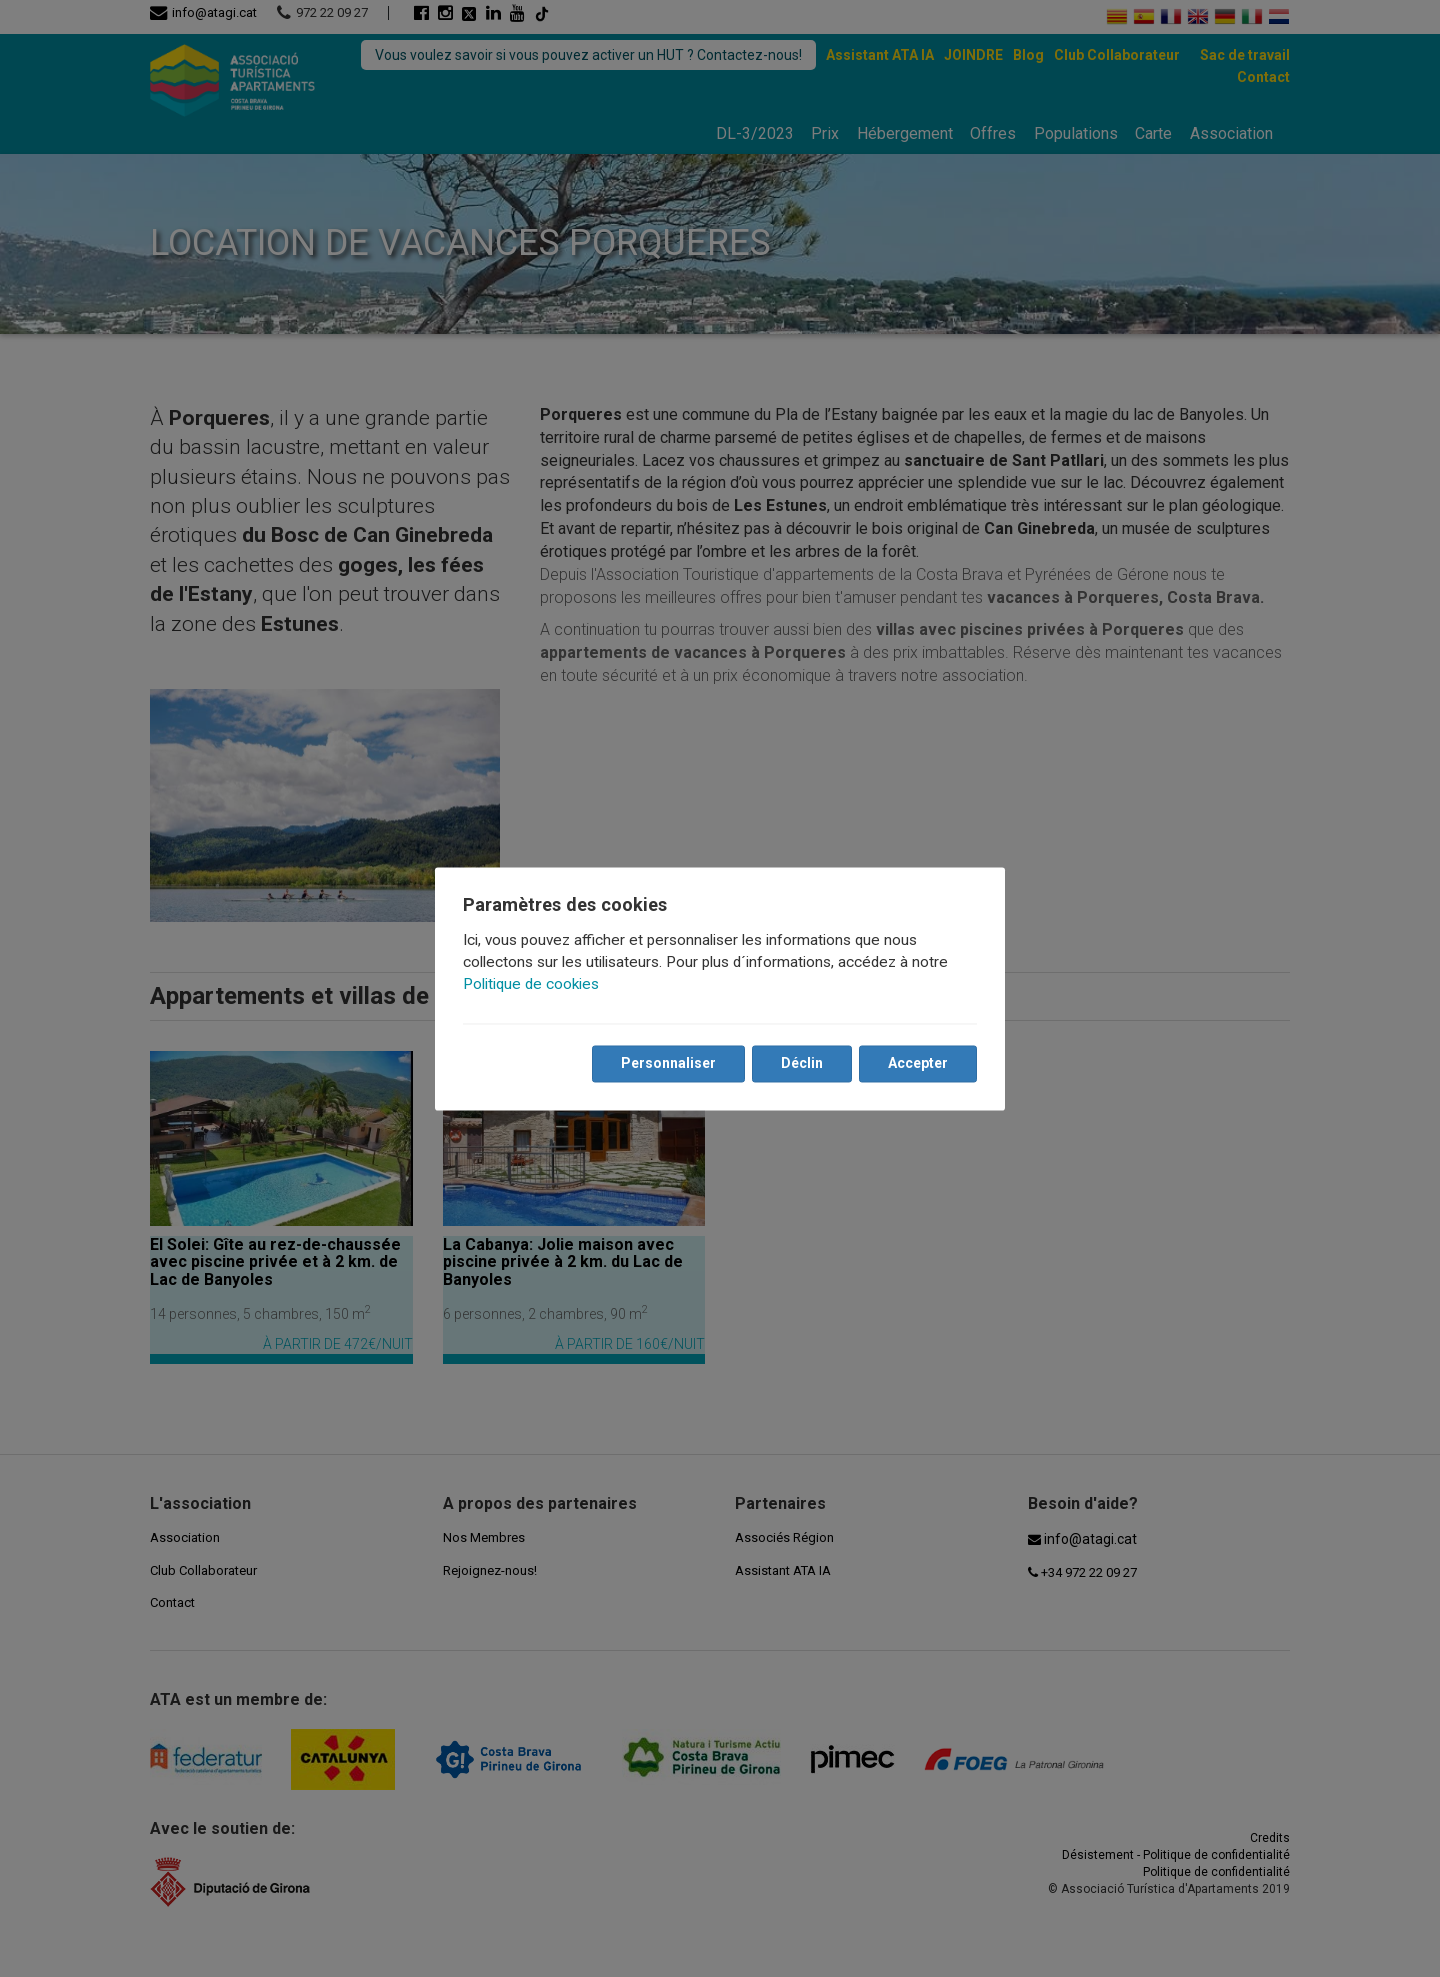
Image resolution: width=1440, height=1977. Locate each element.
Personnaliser (668, 1063)
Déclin (802, 1063)
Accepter (918, 1063)
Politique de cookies (531, 984)
